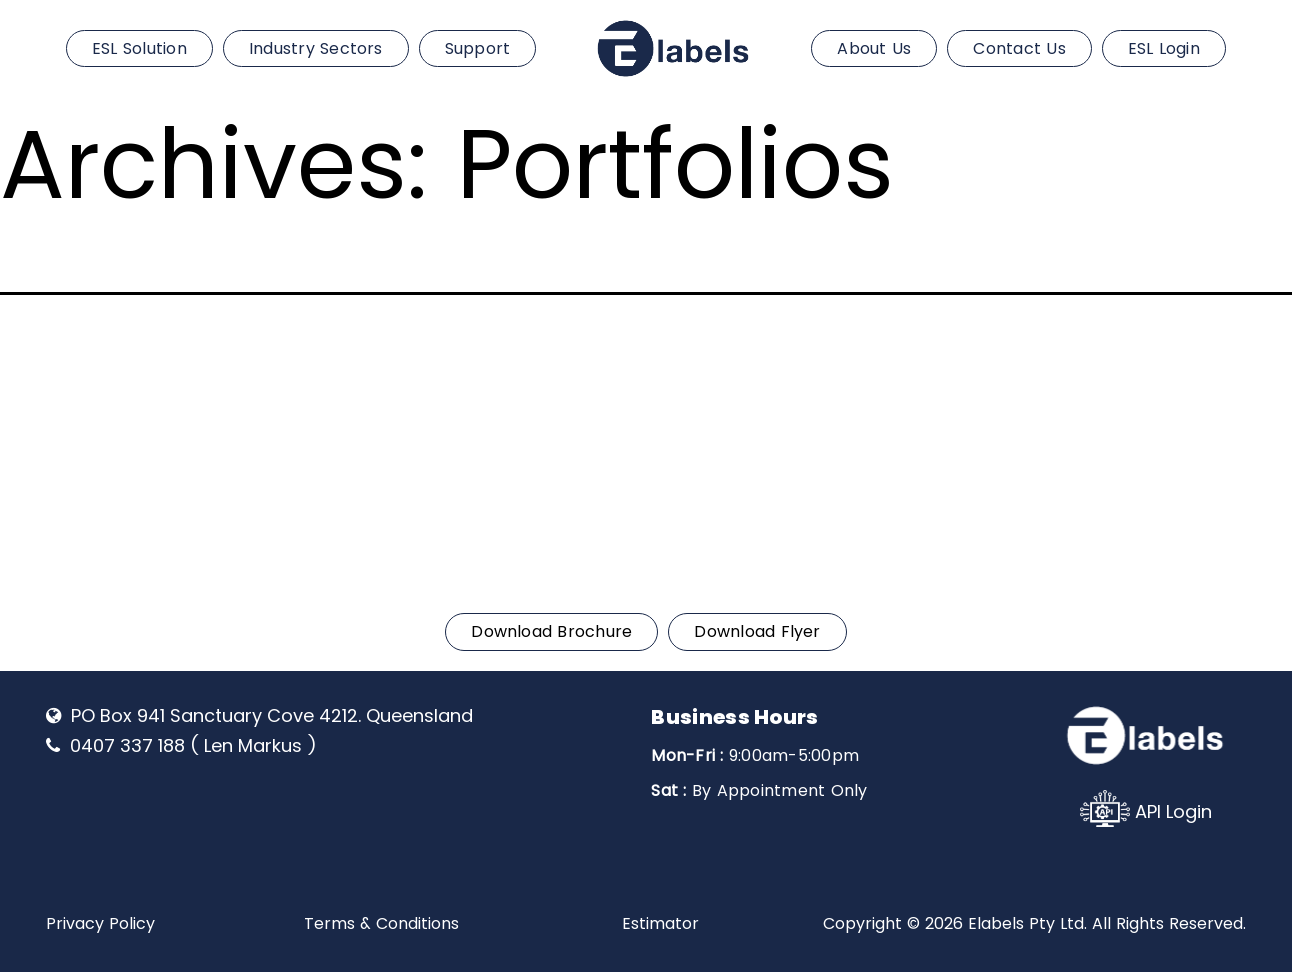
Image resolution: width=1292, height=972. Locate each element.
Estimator (660, 923)
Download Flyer (757, 631)
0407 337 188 (138, 346)
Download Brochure (551, 631)
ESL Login (1164, 48)
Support (478, 48)
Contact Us (1019, 48)
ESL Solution (139, 48)
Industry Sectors (316, 48)
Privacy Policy (100, 923)
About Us (874, 48)
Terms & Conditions (381, 923)
